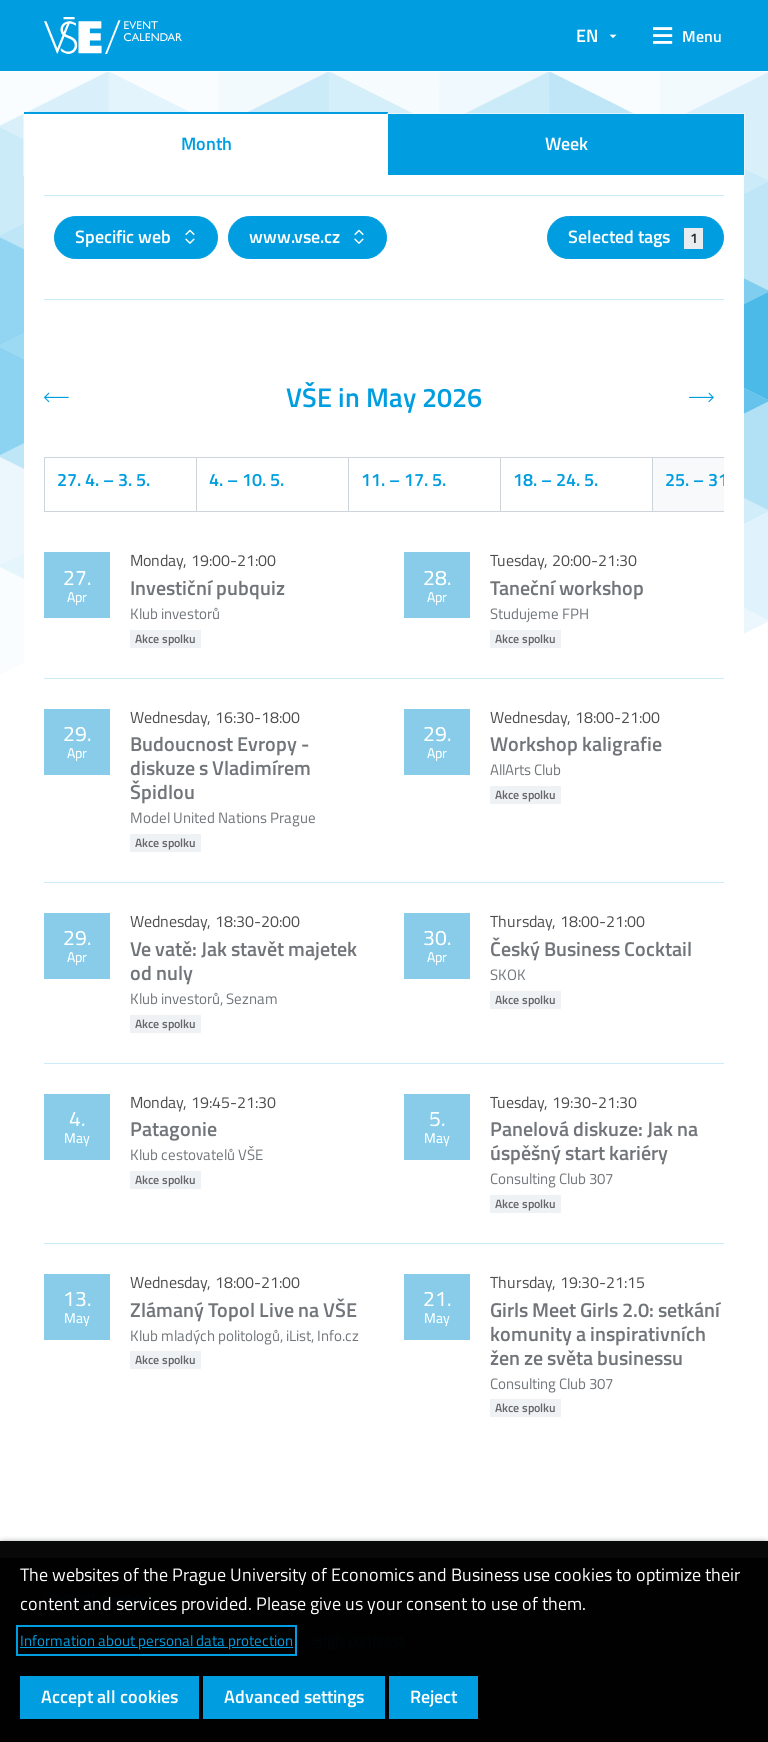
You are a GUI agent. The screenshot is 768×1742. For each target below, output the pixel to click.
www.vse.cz (296, 236)
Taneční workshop (567, 587)
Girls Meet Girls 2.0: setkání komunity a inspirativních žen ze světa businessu (605, 1333)
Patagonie (173, 1128)
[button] (680, 36)
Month (206, 143)
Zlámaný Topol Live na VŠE (243, 1309)
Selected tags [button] (635, 236)
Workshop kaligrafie (576, 743)
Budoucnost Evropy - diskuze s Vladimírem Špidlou (220, 767)
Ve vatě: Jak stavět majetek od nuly (243, 960)
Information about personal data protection (156, 1640)
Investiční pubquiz (207, 587)
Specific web (125, 236)
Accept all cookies (109, 1696)
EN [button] (587, 35)
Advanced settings (294, 1696)
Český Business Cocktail (591, 948)
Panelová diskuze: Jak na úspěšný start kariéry (594, 1140)
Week (566, 143)
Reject (433, 1696)
